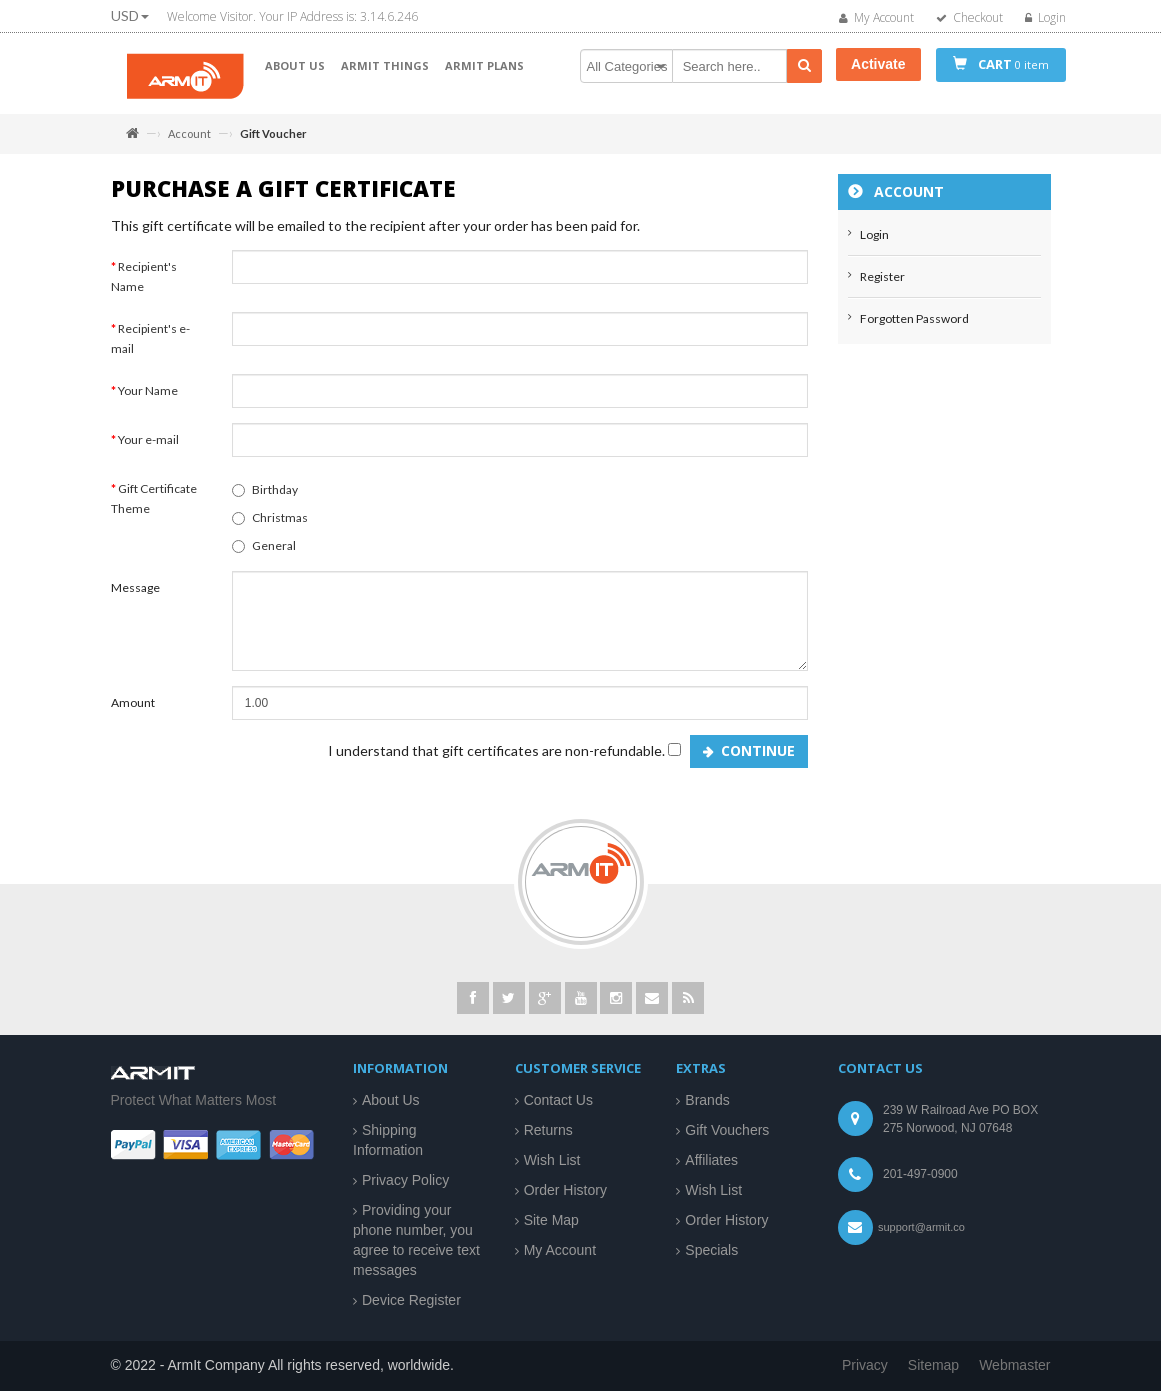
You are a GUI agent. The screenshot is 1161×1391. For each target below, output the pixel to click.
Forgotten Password (914, 328)
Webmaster (1014, 1365)
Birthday (265, 499)
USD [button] (130, 15)
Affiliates (711, 1160)
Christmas (270, 527)
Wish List (552, 1160)
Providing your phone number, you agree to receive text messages (416, 1240)
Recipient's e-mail (150, 348)
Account (189, 133)
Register (882, 286)
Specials (711, 1250)
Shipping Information (388, 1140)
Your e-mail (148, 449)
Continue (758, 760)
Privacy (865, 1365)
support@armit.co (921, 1227)
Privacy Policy (405, 1180)
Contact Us (558, 1100)
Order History (565, 1190)
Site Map (551, 1220)
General (264, 555)
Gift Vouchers (727, 1130)
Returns (548, 1130)
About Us (391, 1100)
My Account (560, 1250)
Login (874, 244)
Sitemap (933, 1365)
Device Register (411, 1300)
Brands (707, 1100)
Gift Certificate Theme (154, 508)
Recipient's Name (144, 286)
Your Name (148, 400)
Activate (878, 64)
